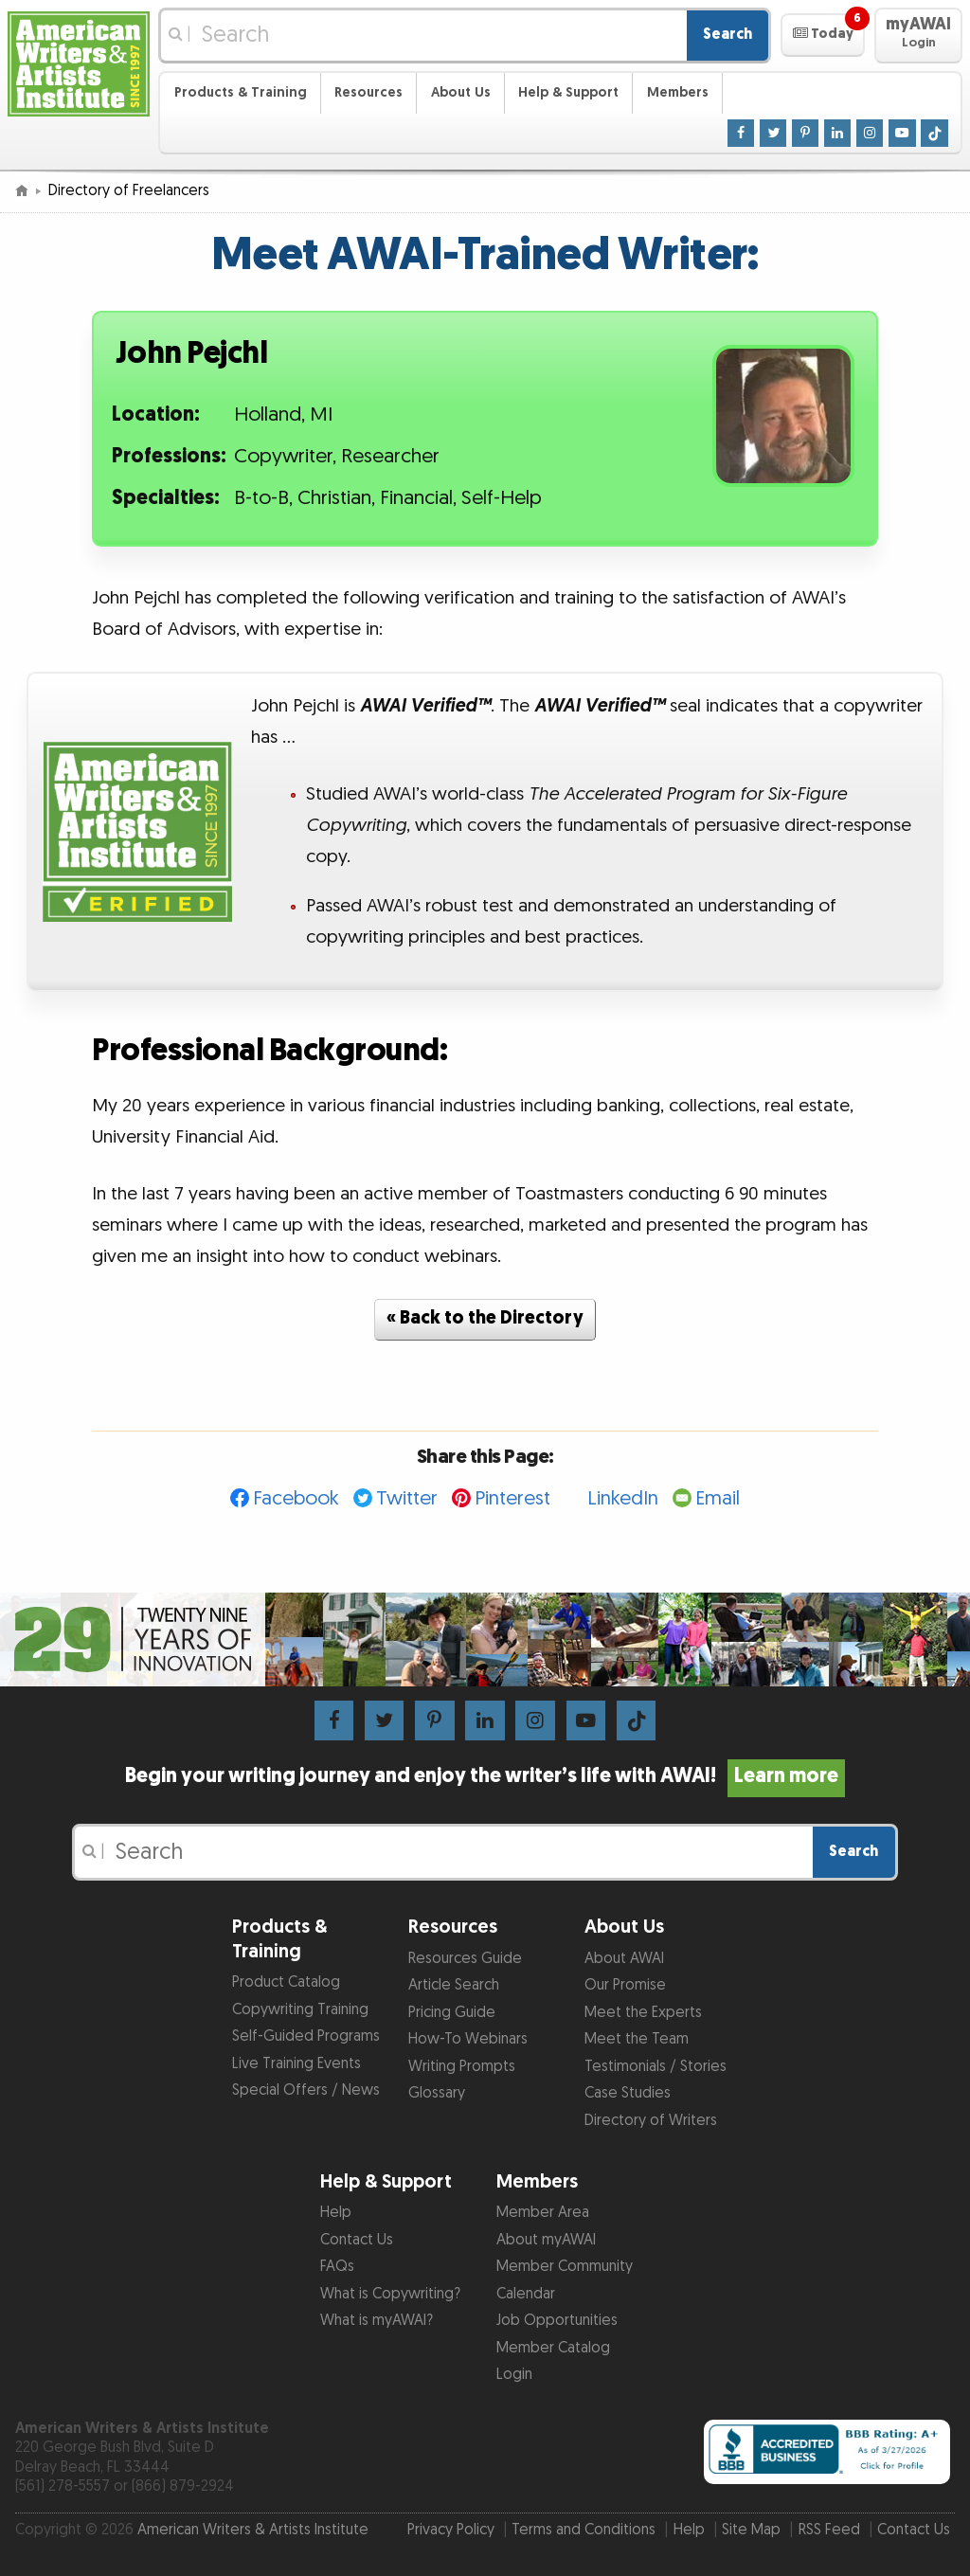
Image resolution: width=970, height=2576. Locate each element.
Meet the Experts (643, 2013)
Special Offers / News (306, 2090)
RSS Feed (829, 2530)
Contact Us (356, 2240)
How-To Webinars (468, 2039)
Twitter (407, 1498)
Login (514, 2375)
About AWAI (624, 1959)
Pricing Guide (451, 2013)
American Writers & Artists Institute (252, 2530)
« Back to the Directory (485, 1318)
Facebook (296, 1498)
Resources (368, 92)
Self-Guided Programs (306, 2036)
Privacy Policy (450, 2530)
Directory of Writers (650, 2121)
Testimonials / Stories (655, 2067)
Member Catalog (553, 2348)
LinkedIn (622, 1498)
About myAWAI (546, 2240)
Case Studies (627, 2093)
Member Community (564, 2267)
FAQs (337, 2267)
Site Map (751, 2530)
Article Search (453, 1985)
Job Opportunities (557, 2321)
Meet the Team (636, 2039)
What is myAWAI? (376, 2321)
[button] (823, 35)
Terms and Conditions (584, 2530)
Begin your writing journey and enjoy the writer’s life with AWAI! (485, 1776)
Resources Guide (465, 1959)
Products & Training (240, 92)
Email (717, 1498)
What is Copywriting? (390, 2294)
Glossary (436, 2093)
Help (335, 2213)
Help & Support (568, 92)
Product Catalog (286, 1982)
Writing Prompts (461, 2067)
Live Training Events (296, 2064)
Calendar (525, 2294)
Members (678, 92)
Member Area (542, 2213)
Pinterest (512, 1498)
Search (727, 35)
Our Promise (625, 1985)
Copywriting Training (300, 2010)
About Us (461, 92)
